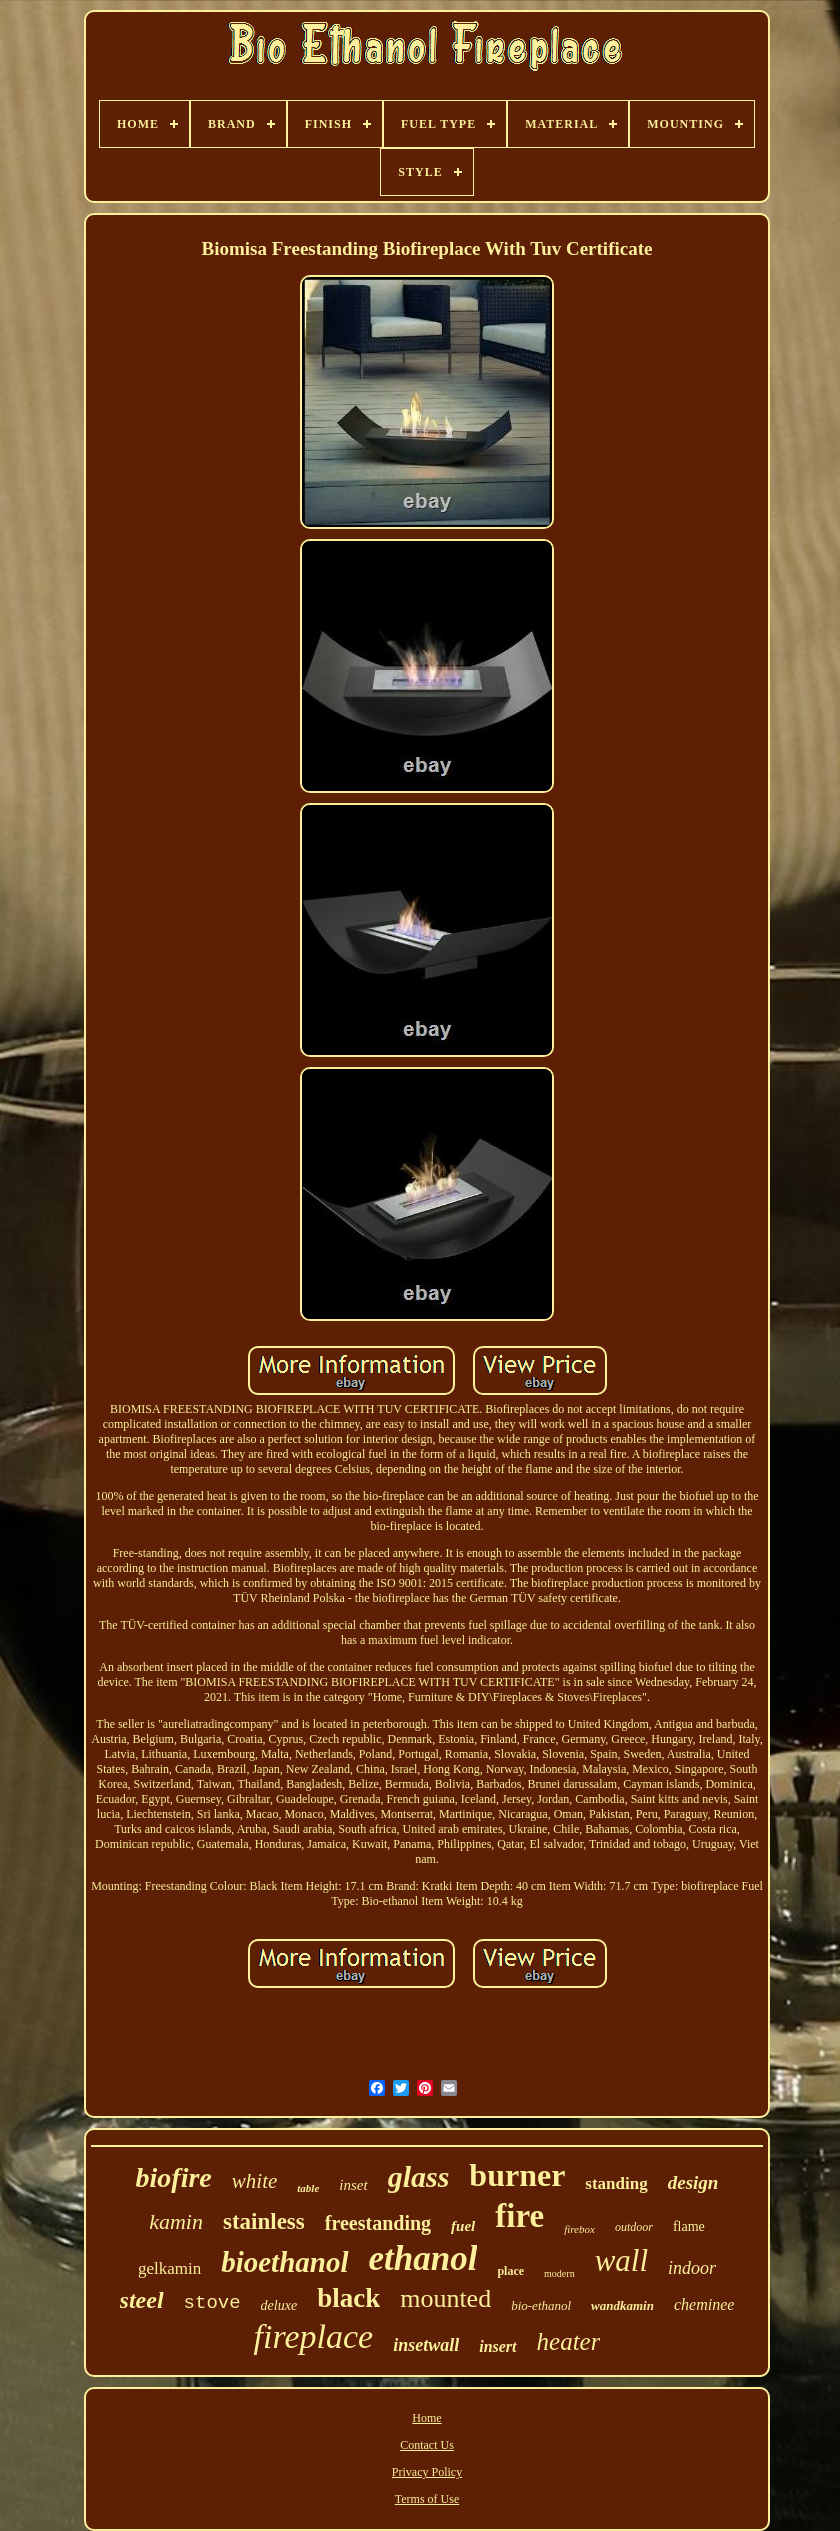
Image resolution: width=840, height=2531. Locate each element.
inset (353, 2185)
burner (517, 2175)
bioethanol (284, 2262)
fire (519, 2216)
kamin (176, 2221)
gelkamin (169, 2268)
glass (419, 2176)
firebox (579, 2229)
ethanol (423, 2258)
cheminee (704, 2304)
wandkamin (622, 2305)
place (510, 2271)
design (693, 2182)
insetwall (426, 2345)
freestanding (378, 2223)
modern (559, 2273)
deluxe (279, 2305)
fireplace (314, 2336)
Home (426, 2418)
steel (142, 2300)
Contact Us (427, 2445)
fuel (463, 2226)
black (348, 2298)
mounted (445, 2298)
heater (569, 2341)
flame (689, 2226)
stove (212, 2303)
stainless (264, 2221)
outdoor (634, 2227)
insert (497, 2346)
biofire (174, 2177)
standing (616, 2183)
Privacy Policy (427, 2472)
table (308, 2188)
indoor (692, 2268)
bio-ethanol (541, 2305)
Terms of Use (427, 2499)
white (255, 2181)
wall (621, 2260)
